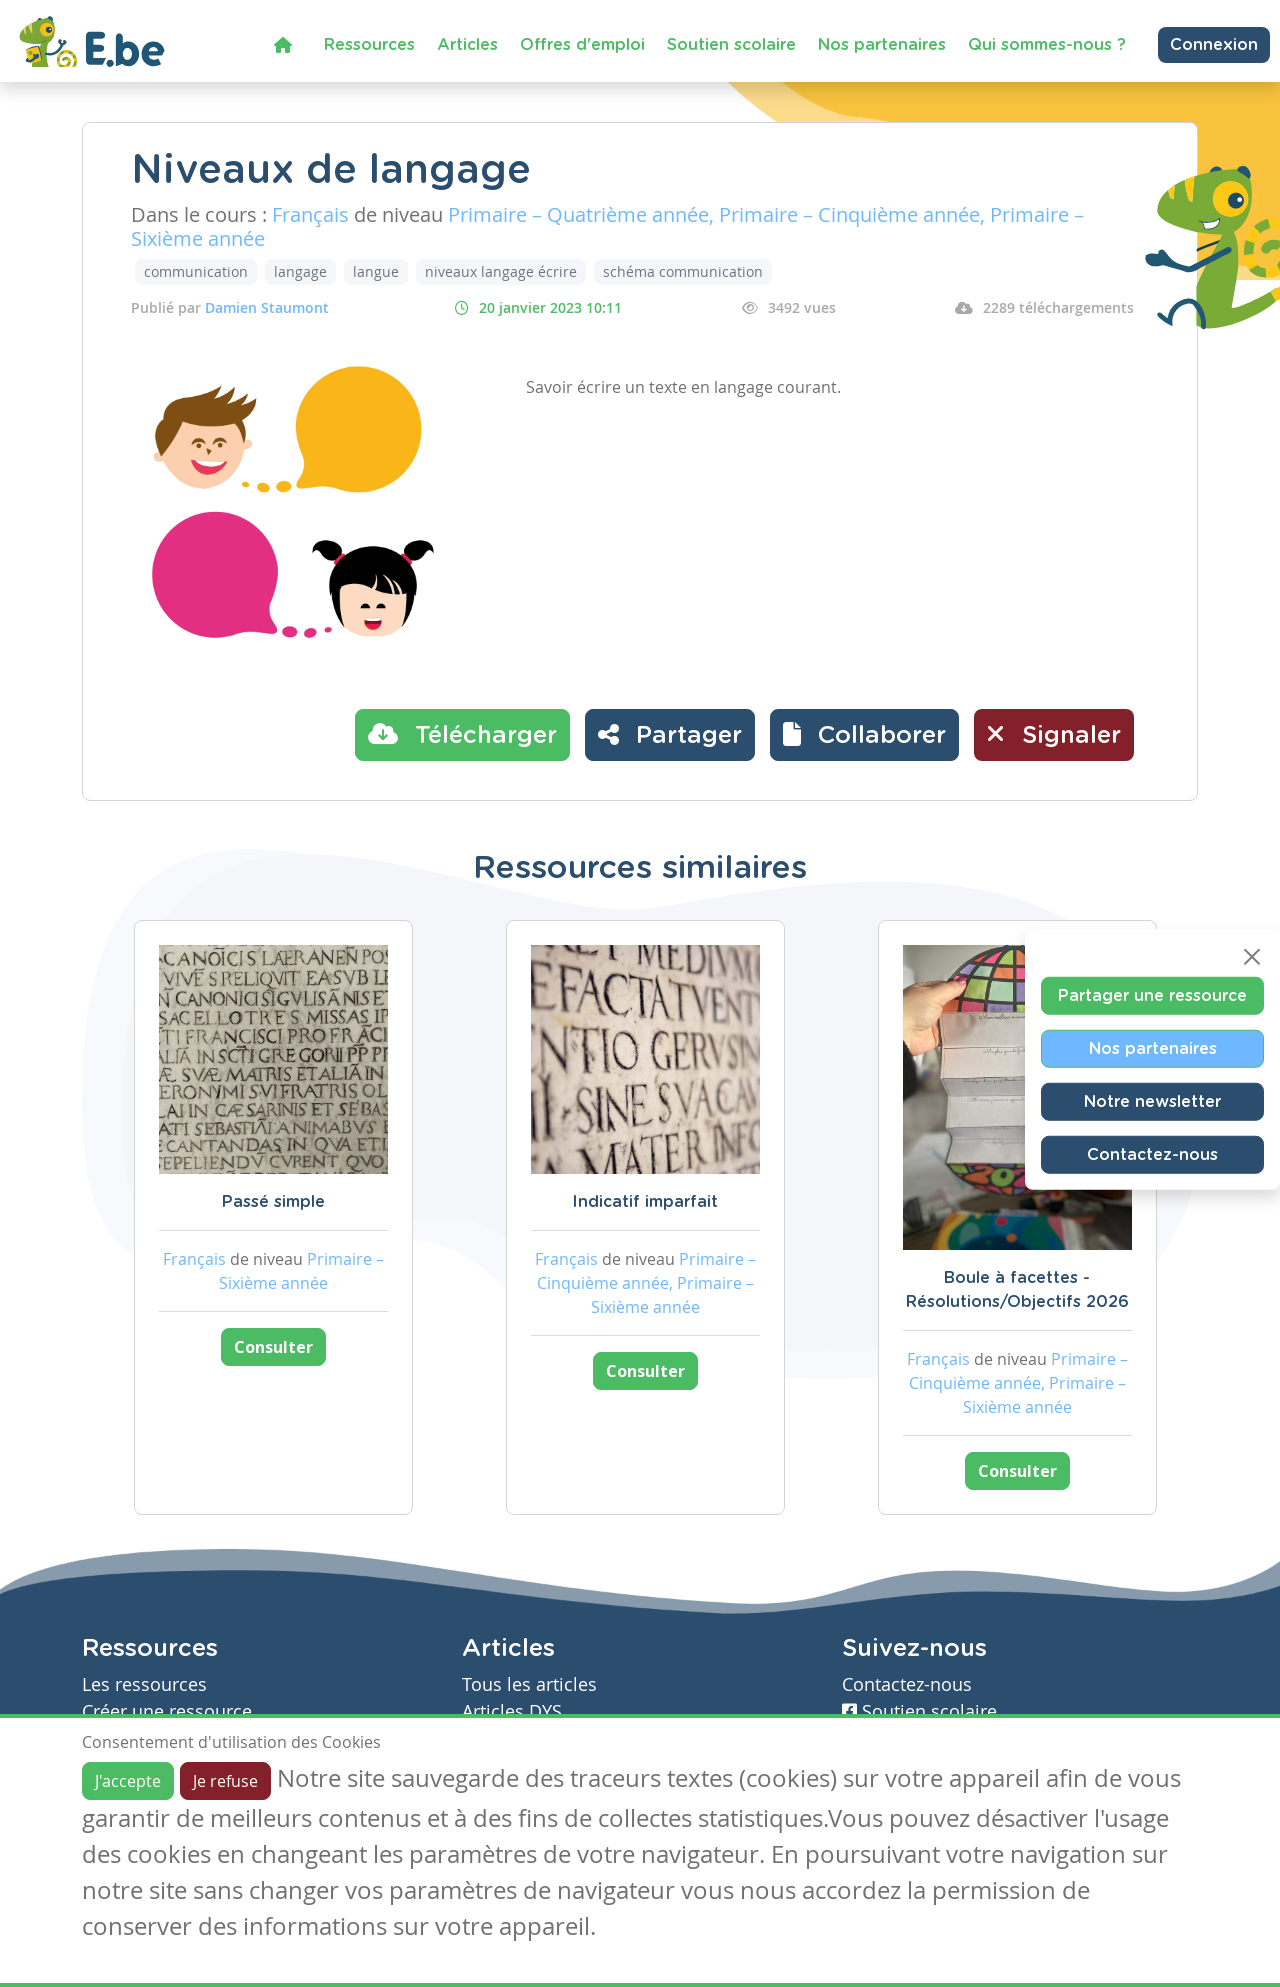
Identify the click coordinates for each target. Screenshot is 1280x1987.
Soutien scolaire (731, 45)
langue (376, 271)
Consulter (273, 1347)
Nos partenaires (882, 45)
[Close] (1252, 956)
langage (300, 271)
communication (196, 271)
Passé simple (273, 1202)
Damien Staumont (267, 307)
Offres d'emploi (582, 45)
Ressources (369, 45)
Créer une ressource (167, 1711)
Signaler (1054, 734)
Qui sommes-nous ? (1047, 45)
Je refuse (225, 1781)
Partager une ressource (1152, 995)
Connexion (1214, 45)
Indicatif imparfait (645, 1202)
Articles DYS (512, 1711)
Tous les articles (529, 1684)
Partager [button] (670, 734)
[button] (864, 735)
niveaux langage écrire (501, 271)
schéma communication (683, 271)
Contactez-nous (1152, 1154)
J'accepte (128, 1781)
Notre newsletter (1152, 1101)
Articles (467, 45)
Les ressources (144, 1684)
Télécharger (462, 734)
